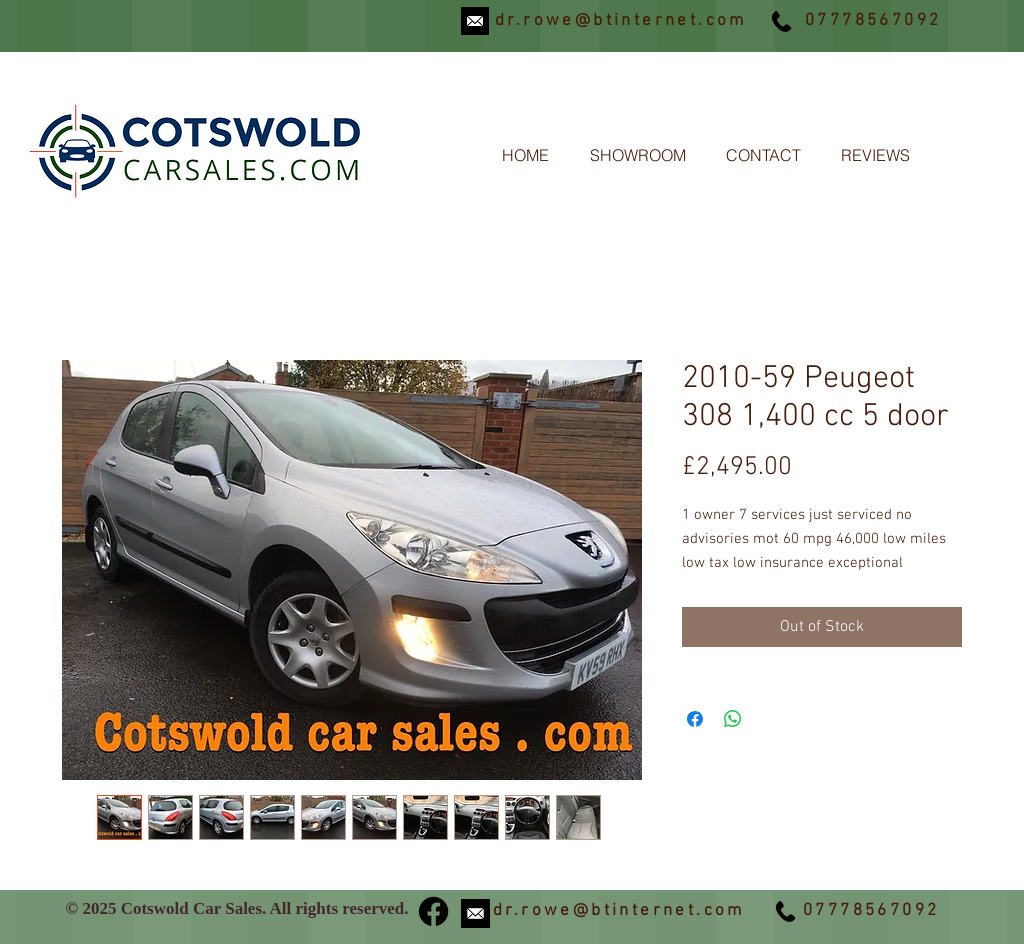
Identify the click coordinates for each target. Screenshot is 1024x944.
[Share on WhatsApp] (733, 719)
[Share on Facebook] (695, 719)
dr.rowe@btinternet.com (621, 21)
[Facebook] (433, 911)
